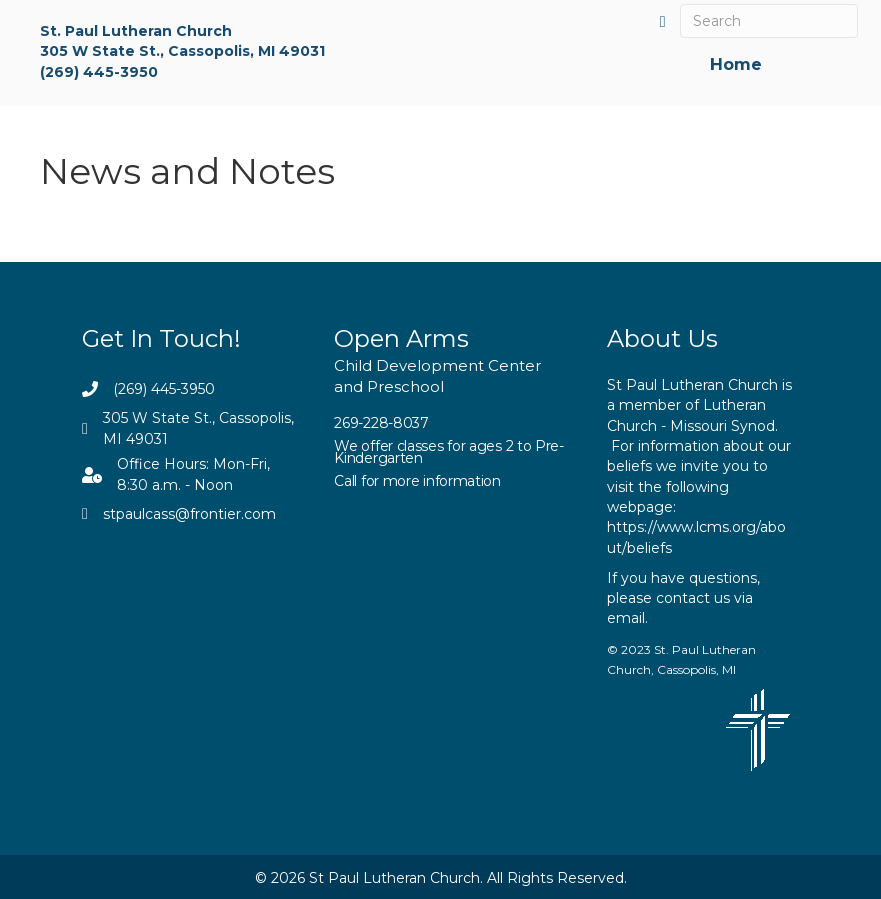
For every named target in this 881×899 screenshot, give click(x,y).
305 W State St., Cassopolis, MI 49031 (182, 51)
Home (736, 64)
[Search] (768, 21)
